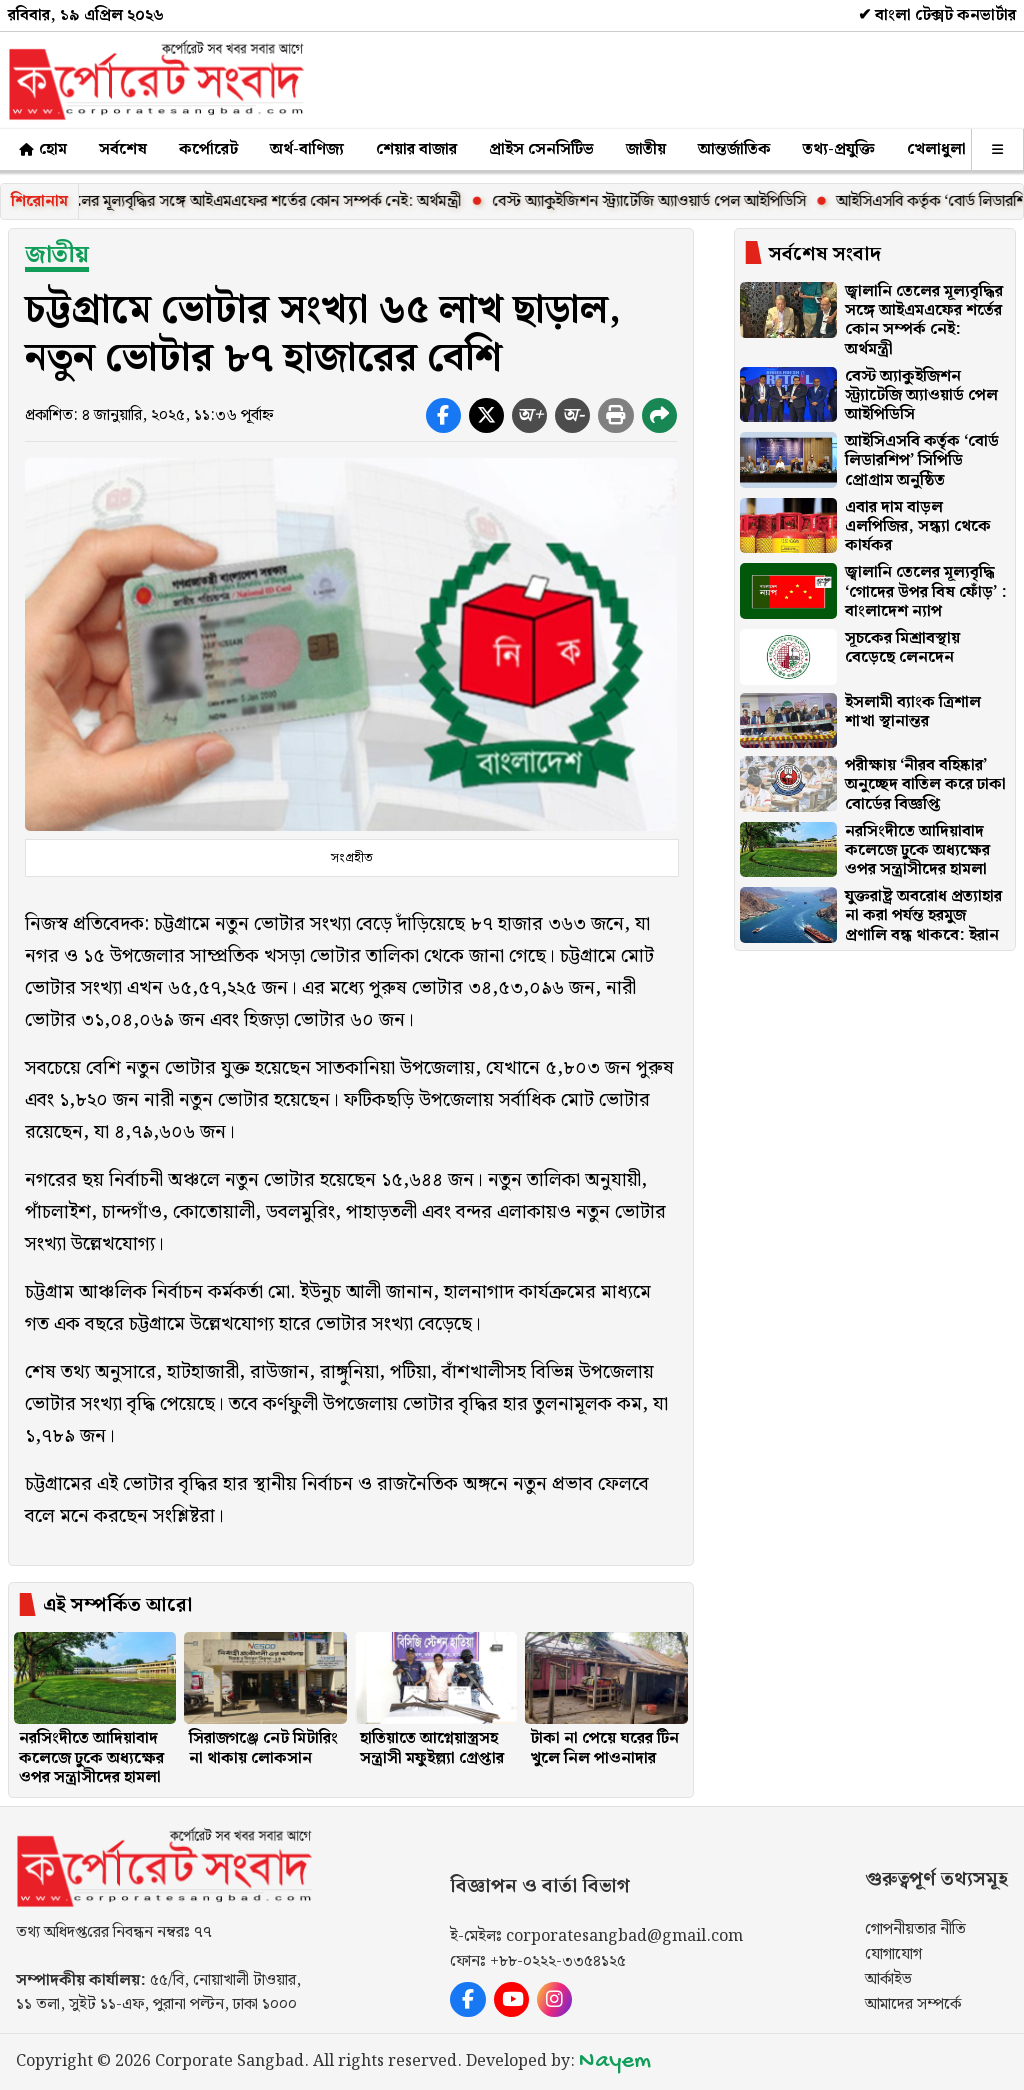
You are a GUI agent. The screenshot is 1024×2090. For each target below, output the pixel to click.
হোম (41, 149)
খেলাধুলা (936, 149)
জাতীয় (646, 149)
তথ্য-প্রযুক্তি (839, 149)
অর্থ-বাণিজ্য (307, 149)
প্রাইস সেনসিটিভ (541, 149)
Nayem (615, 2061)
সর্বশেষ (123, 149)
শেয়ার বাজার (416, 149)
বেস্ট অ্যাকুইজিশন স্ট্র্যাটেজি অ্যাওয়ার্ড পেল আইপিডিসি (662, 201)
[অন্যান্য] (997, 149)
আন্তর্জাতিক (734, 149)
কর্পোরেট (208, 149)
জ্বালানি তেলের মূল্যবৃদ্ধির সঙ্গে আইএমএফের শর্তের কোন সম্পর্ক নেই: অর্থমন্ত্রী (250, 201)
